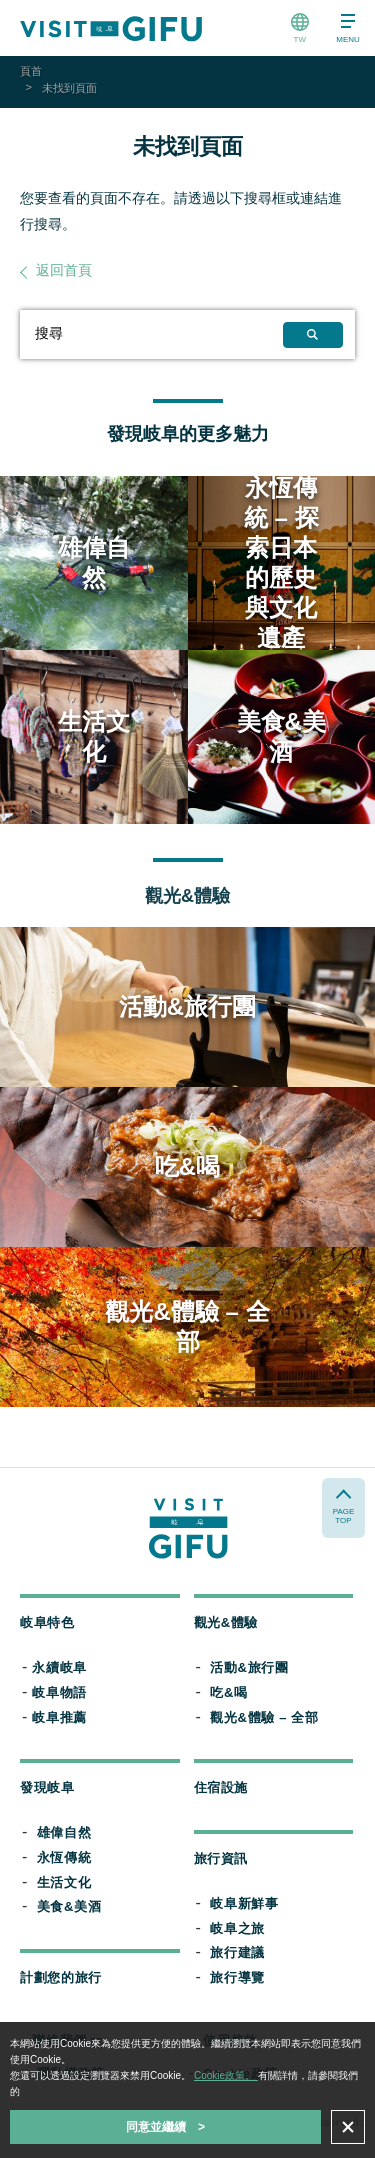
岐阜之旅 (237, 1928)
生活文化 (64, 1882)
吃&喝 (228, 1692)
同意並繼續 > (165, 2127)
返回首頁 (64, 270)
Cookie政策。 (226, 2075)
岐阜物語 (59, 1692)
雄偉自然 (64, 1832)
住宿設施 (221, 1787)
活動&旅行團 (249, 1667)
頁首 (31, 71)
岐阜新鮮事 (244, 1903)
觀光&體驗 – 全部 (264, 1717)
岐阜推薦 (59, 1717)
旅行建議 (237, 1952)
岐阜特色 (47, 1622)
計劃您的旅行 (61, 1977)
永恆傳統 (64, 1857)
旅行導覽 (237, 1977)
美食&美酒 (69, 1906)
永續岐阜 (59, 1667)
